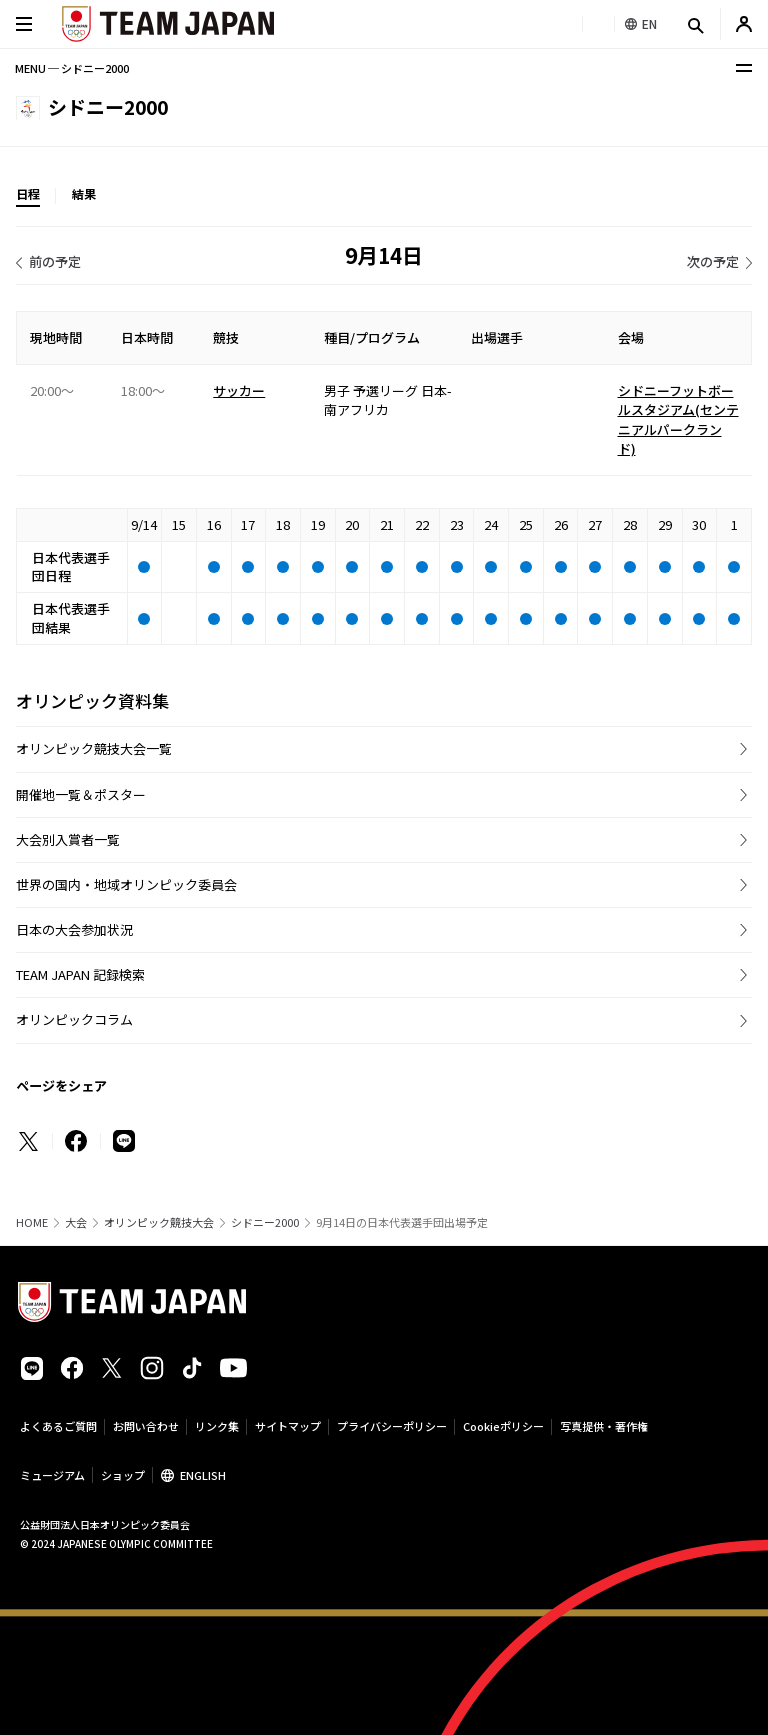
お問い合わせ (146, 1426)
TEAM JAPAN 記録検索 (80, 974)
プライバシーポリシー (392, 1426)
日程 (28, 193)
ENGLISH (203, 1475)
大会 (76, 1222)
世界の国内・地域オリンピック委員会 (126, 884)
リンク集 (217, 1426)
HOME (32, 1222)
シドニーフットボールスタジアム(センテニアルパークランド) (678, 420)
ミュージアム (52, 1475)
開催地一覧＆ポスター (81, 794)
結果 (84, 193)
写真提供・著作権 (604, 1426)
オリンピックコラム (74, 1019)
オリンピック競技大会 (159, 1222)
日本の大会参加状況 (74, 929)
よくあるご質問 (58, 1426)
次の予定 (713, 261)
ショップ (123, 1475)
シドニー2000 (265, 1222)
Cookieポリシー (503, 1426)
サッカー (239, 390)
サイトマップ (288, 1426)
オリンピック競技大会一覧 (94, 748)
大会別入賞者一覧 (68, 839)
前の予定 (55, 261)
